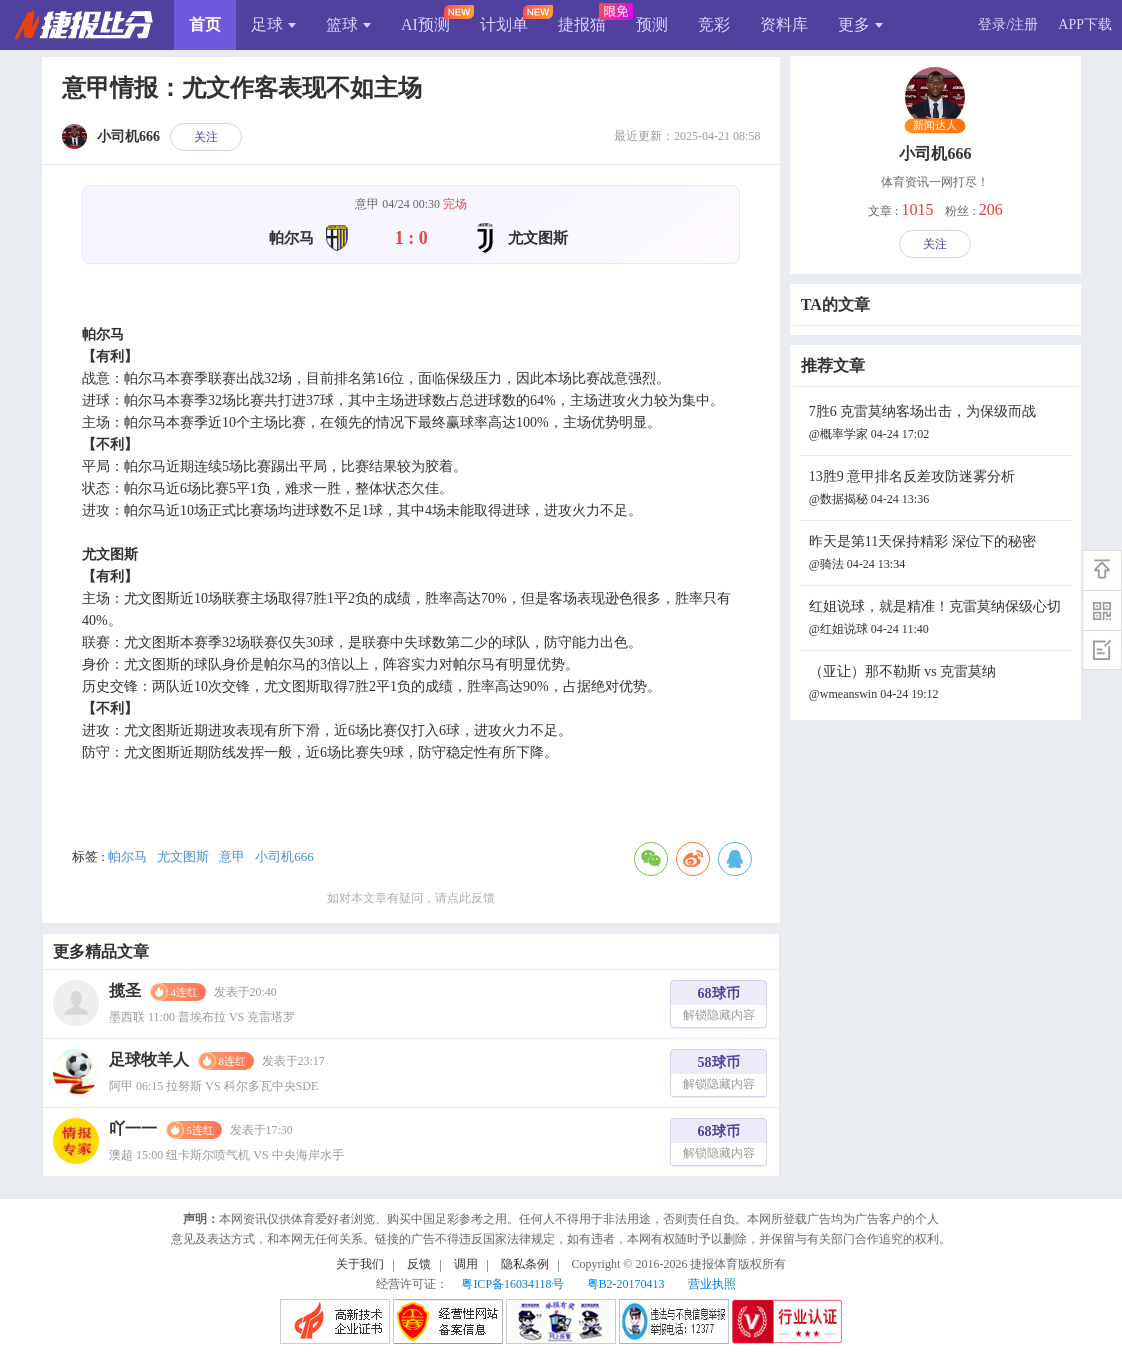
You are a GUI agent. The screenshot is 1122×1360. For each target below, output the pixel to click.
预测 (652, 24)
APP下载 (1085, 24)
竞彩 (714, 24)
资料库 (784, 24)
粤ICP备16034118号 (512, 1284)
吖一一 (133, 1128)
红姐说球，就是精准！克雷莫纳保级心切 (938, 619)
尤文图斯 (183, 856)
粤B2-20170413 (626, 1284)
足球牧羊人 (149, 1059)
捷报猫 (582, 24)
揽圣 (125, 990)
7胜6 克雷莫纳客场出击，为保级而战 (938, 424)
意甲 (232, 856)
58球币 (719, 1075)
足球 (273, 24)
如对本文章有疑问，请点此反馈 (411, 898)
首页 (205, 24)
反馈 (419, 1264)
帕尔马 (127, 856)
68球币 (719, 1006)
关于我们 (360, 1264)
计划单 (504, 24)
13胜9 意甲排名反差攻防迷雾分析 (938, 489)
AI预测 (425, 24)
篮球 (348, 24)
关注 (206, 137)
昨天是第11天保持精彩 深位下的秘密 (938, 554)
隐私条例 (525, 1264)
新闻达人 (935, 126)
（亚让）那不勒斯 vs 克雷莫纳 (938, 684)
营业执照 (712, 1284)
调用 (466, 1264)
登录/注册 (1008, 24)
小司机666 (284, 856)
